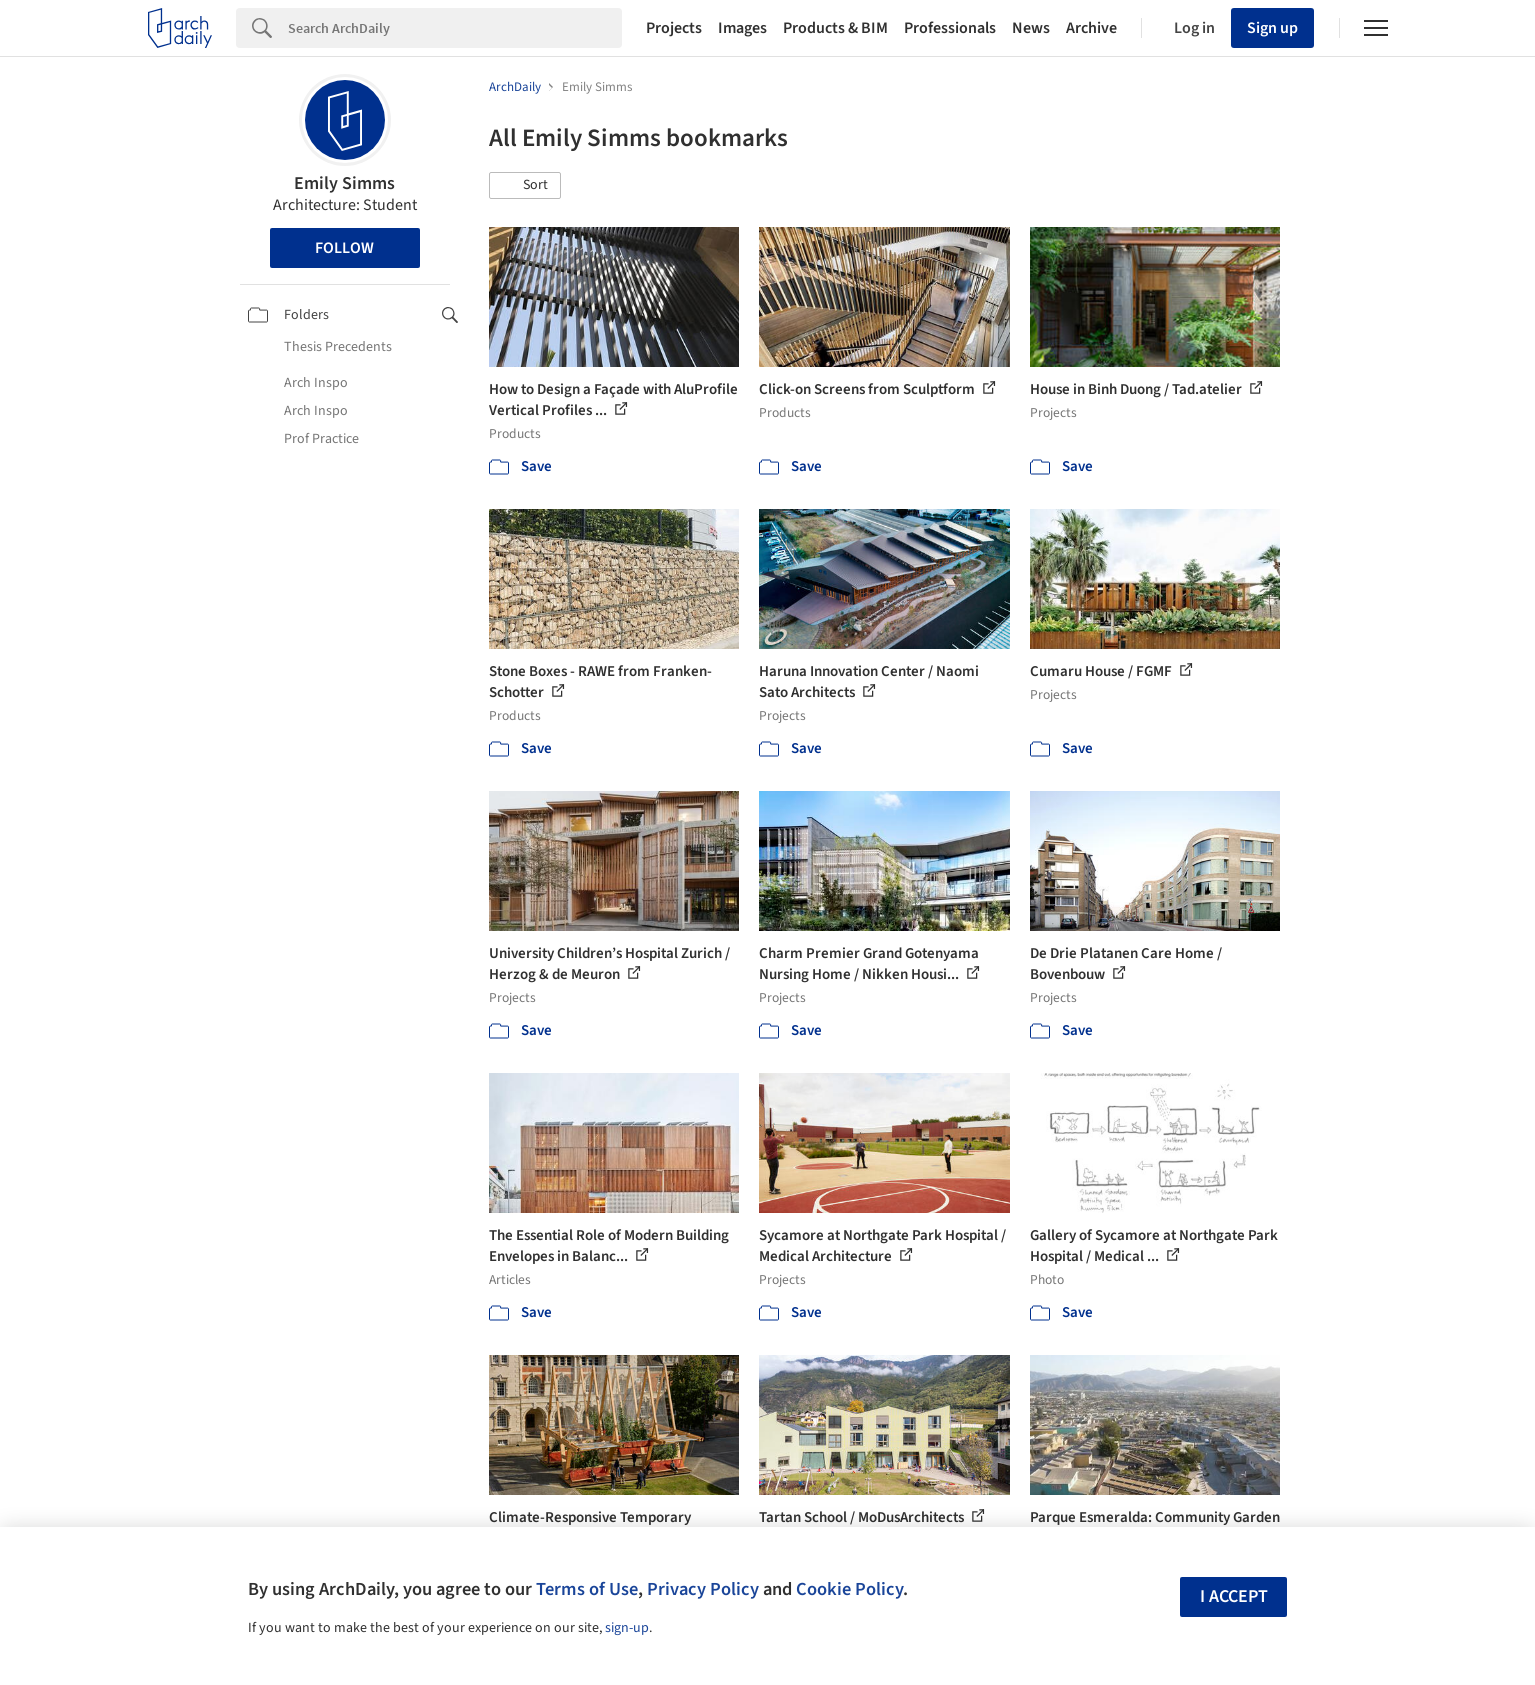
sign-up (627, 1628)
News (1031, 28)
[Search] (455, 28)
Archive (1091, 28)
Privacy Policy (703, 1589)
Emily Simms (344, 183)
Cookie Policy (849, 1589)
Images (742, 28)
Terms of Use (587, 1589)
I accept (1234, 1596)
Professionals (950, 28)
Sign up (1272, 28)
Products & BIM (835, 28)
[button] (525, 186)
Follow (344, 248)
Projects (674, 28)
